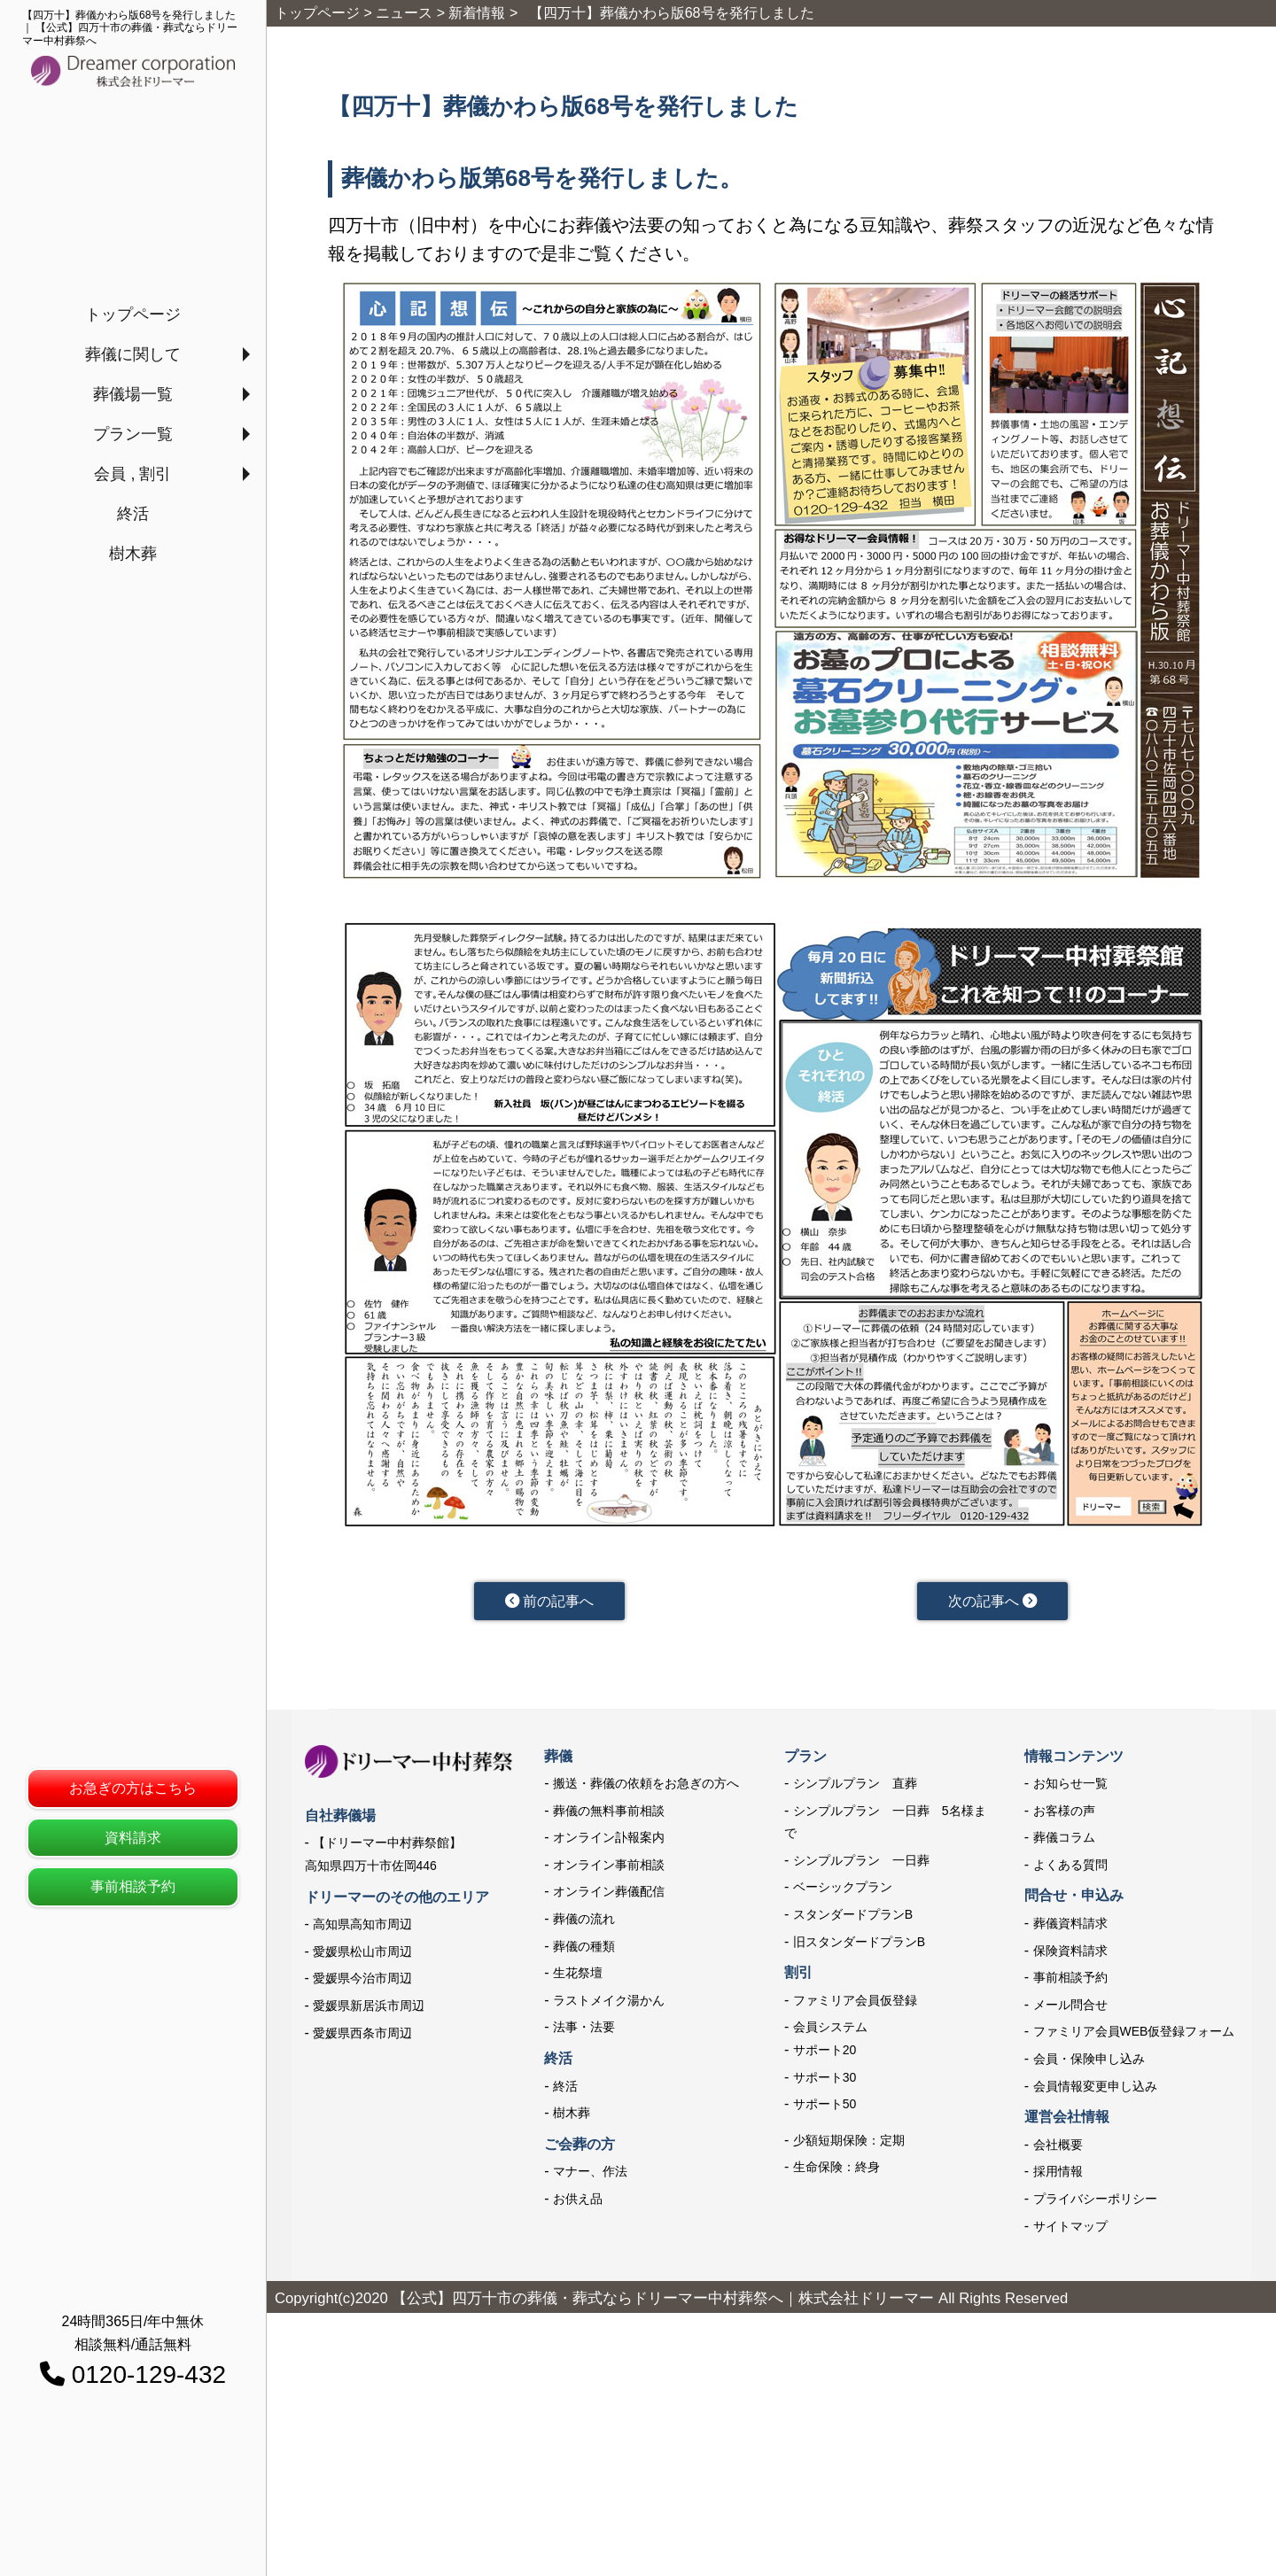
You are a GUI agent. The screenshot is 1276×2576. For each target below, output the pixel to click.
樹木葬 (133, 554)
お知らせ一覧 (1070, 1787)
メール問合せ (1070, 2008)
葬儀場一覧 (133, 394)
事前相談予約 (132, 1886)
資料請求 (133, 1837)
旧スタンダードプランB (859, 1945)
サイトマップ (1070, 2230)
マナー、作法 (590, 2175)
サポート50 (825, 2107)
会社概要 (1058, 2148)
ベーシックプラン (842, 1891)
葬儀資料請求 (1070, 1927)
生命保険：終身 (836, 2170)
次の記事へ (992, 1602)
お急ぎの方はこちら (133, 1788)
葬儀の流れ (584, 1922)
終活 (133, 514)
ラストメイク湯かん (609, 2004)
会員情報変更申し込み (1095, 2090)
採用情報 (1058, 2175)
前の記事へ (549, 1602)
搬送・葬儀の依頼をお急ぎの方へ (646, 1787)
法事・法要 (584, 2031)
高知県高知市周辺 (362, 1927)
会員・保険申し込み (1089, 2062)
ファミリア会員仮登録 (855, 2004)
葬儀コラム (1064, 1841)
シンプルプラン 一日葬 (861, 1864)
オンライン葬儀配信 (609, 1896)
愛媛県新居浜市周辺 (368, 2009)
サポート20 (825, 2053)
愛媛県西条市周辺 (362, 2036)
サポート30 (825, 2081)
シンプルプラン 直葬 (855, 1787)
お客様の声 (1064, 1814)
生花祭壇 (578, 1976)
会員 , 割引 (132, 474)
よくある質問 (1070, 1868)
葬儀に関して (133, 354)
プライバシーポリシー (1095, 2202)
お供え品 (578, 2202)
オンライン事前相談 (609, 1868)
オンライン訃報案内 (609, 1841)
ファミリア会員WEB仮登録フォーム (1134, 2036)
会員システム (830, 2031)
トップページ (133, 314)
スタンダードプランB (853, 1918)
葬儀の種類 (584, 1950)
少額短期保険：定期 (849, 2144)
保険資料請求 (1070, 1954)
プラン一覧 (133, 434)
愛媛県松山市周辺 (362, 1955)
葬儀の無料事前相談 (609, 1814)
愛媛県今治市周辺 (362, 1982)
